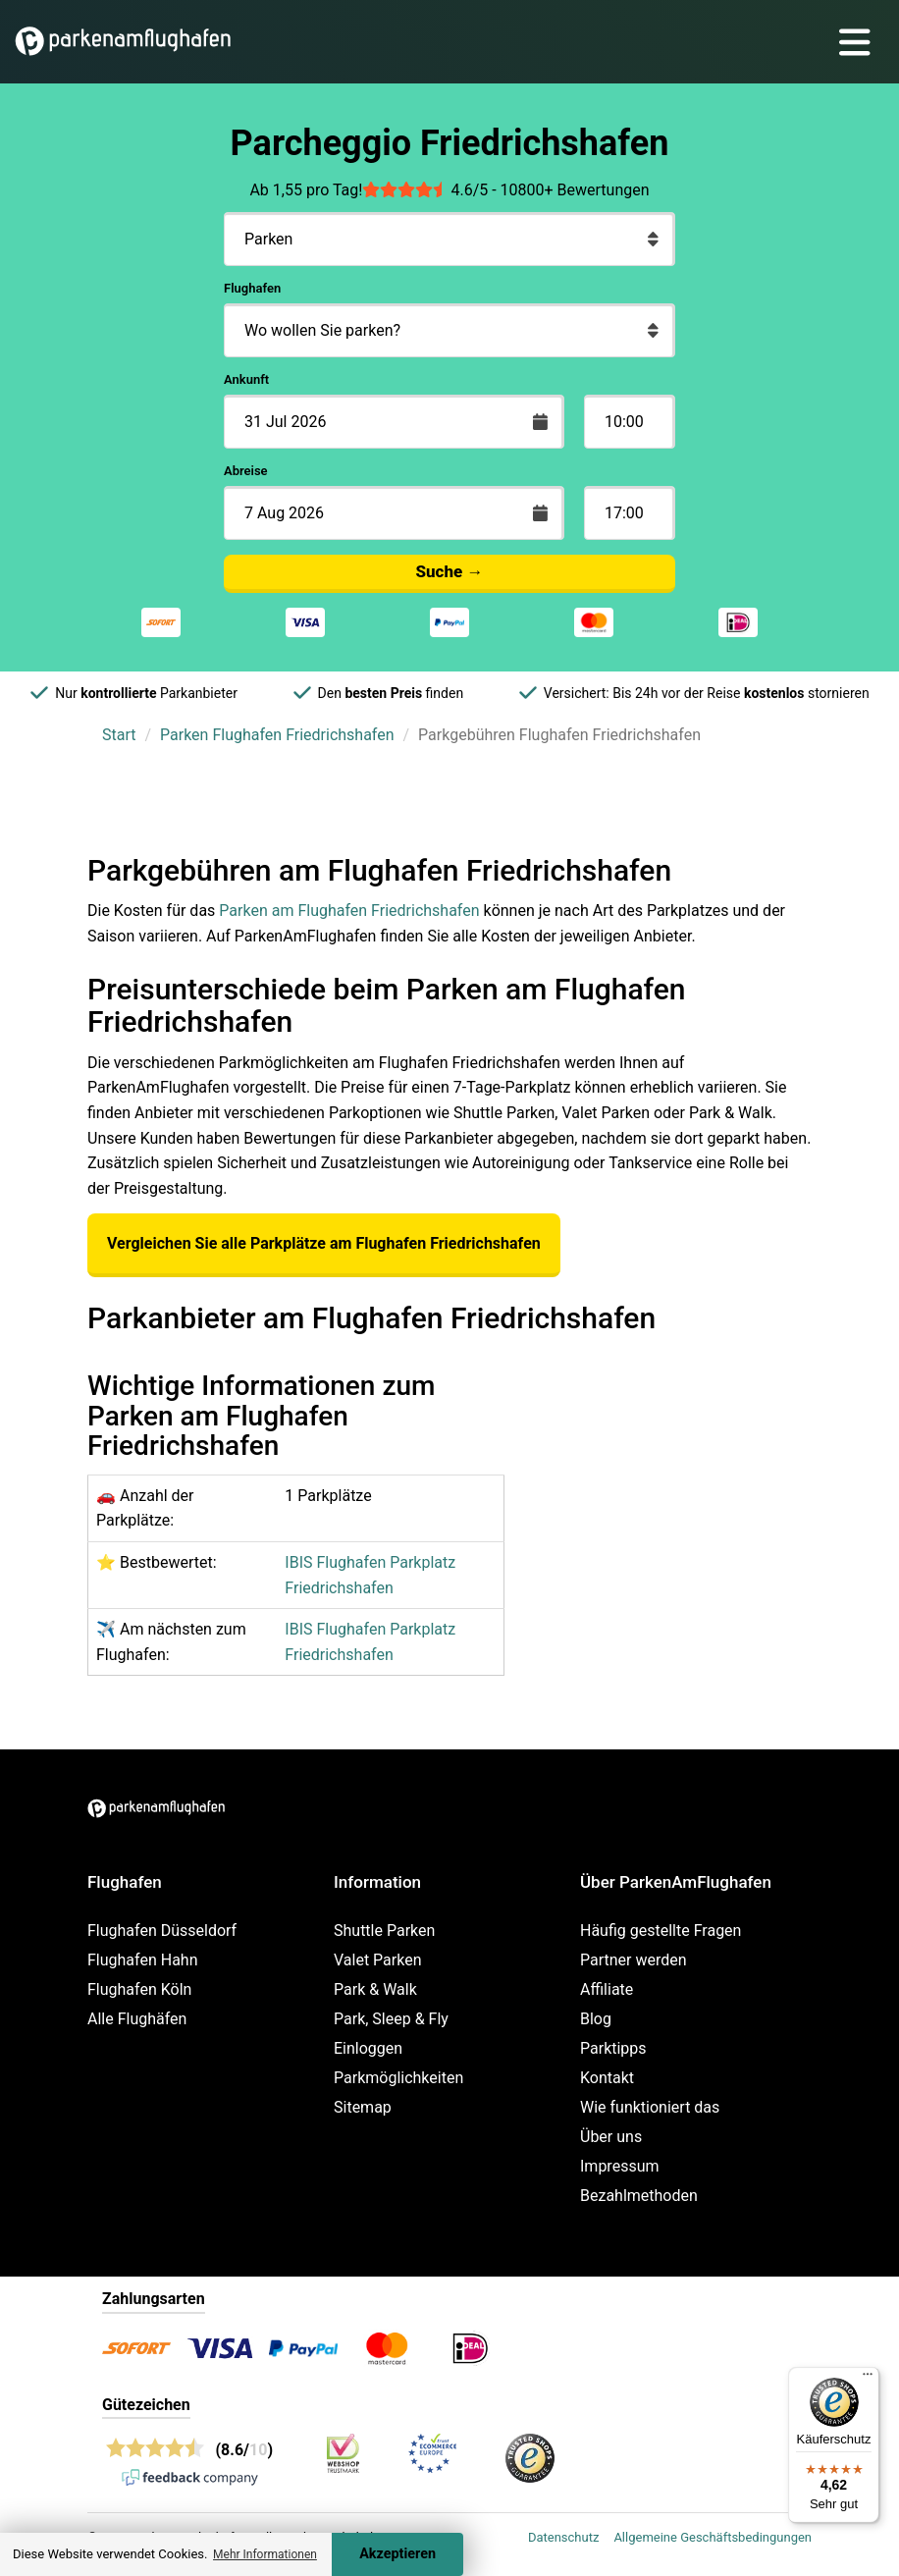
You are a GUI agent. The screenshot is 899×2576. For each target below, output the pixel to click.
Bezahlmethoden (639, 2195)
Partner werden (633, 1960)
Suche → (450, 571)
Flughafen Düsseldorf (162, 1930)
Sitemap (363, 2107)
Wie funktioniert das (649, 2107)
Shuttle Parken (384, 1930)
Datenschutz (563, 2537)
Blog (595, 2019)
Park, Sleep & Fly (391, 2019)
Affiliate (606, 1989)
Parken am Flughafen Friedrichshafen (349, 910)
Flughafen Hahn (142, 1960)
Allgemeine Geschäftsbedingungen (712, 2537)
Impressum (620, 2166)
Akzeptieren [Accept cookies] (397, 2554)
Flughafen (252, 288)
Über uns (611, 2136)
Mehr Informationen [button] (265, 2554)
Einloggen (368, 2048)
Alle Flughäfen (136, 2019)
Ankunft (246, 379)
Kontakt (607, 2077)
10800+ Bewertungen (575, 190)
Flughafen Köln (139, 1989)
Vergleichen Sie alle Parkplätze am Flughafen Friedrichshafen (324, 1243)
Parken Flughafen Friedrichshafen (277, 734)
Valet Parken (378, 1960)
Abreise (246, 470)
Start (118, 734)
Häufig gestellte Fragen (660, 1930)
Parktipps (613, 2048)
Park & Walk (375, 1989)
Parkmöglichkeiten (398, 2077)
